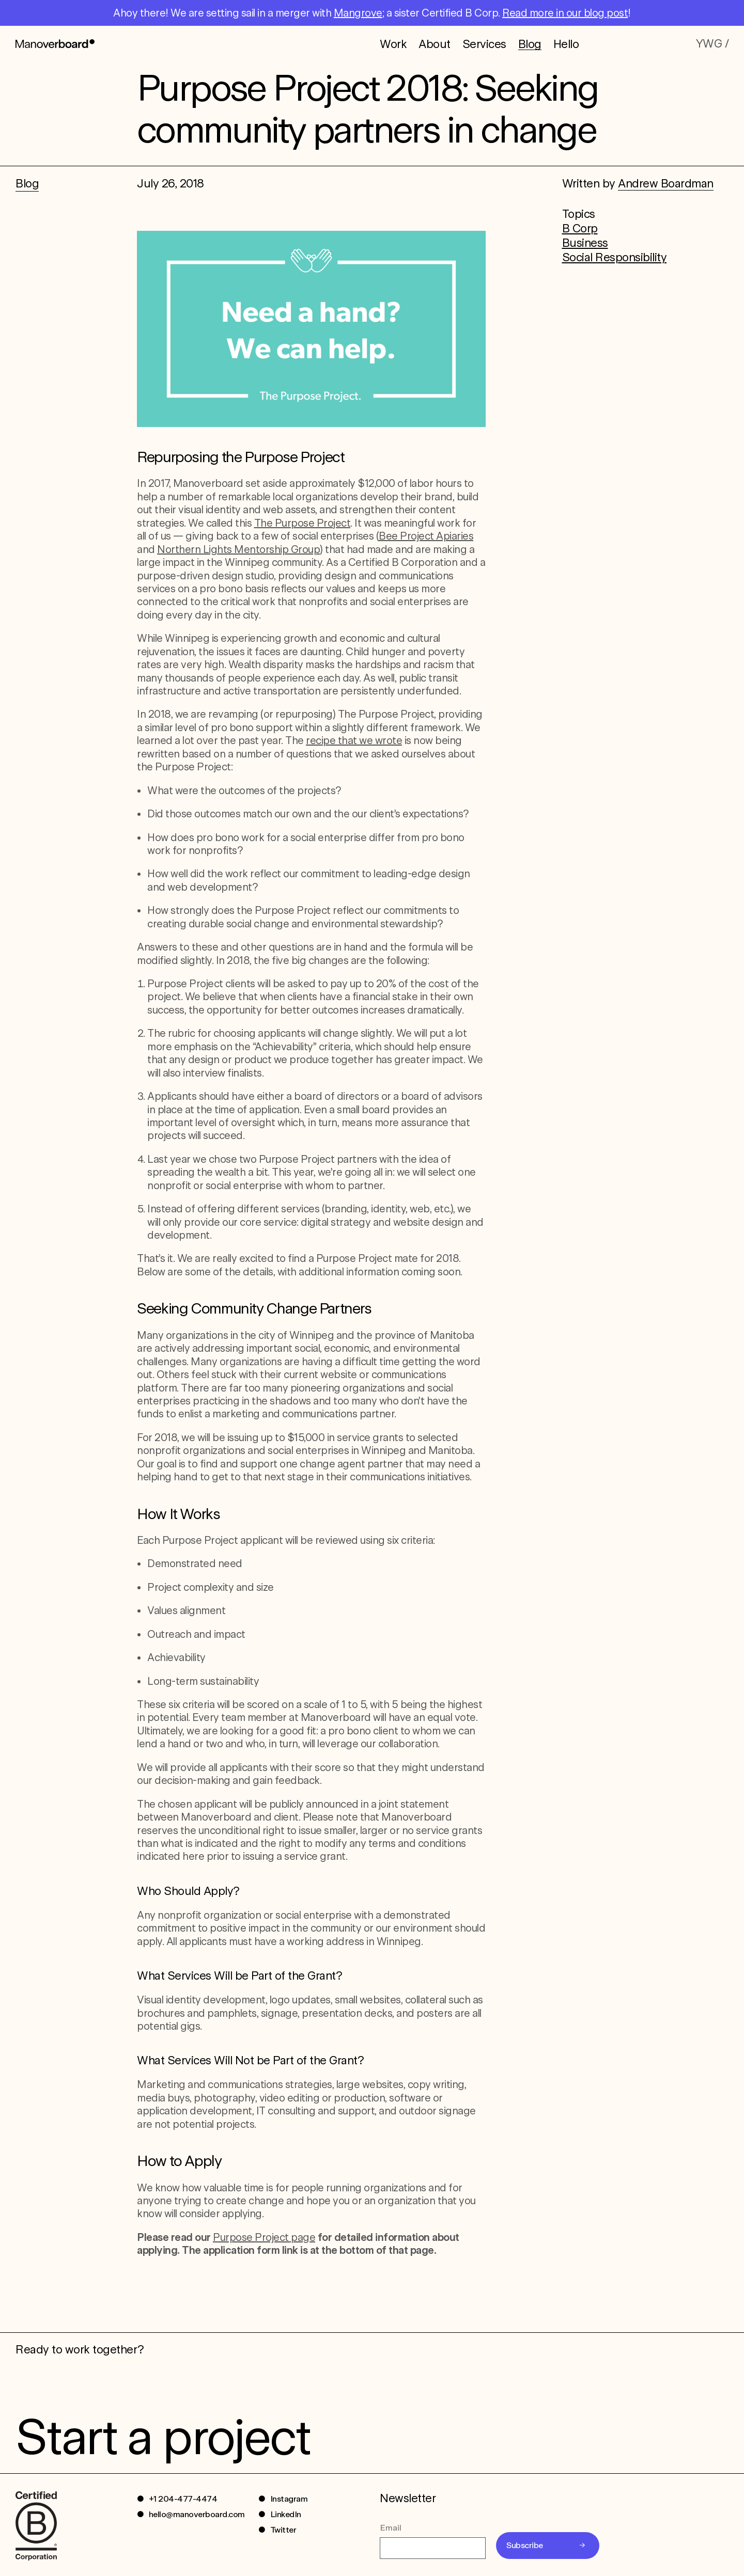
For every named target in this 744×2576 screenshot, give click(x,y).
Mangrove (358, 13)
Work (393, 43)
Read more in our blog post (565, 13)
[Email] (433, 2548)
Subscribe (524, 2545)
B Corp (580, 228)
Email (390, 2528)
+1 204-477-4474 (183, 2499)
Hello (566, 43)
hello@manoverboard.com (197, 2514)
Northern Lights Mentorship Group (238, 549)
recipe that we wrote (354, 740)
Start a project (162, 2437)
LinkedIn (285, 2514)
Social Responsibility (614, 257)
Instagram (289, 2499)
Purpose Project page (264, 2237)
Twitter (283, 2530)
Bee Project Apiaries (426, 536)
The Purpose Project (302, 523)
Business (585, 242)
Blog (529, 43)
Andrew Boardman (666, 183)
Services (484, 43)
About (435, 43)
